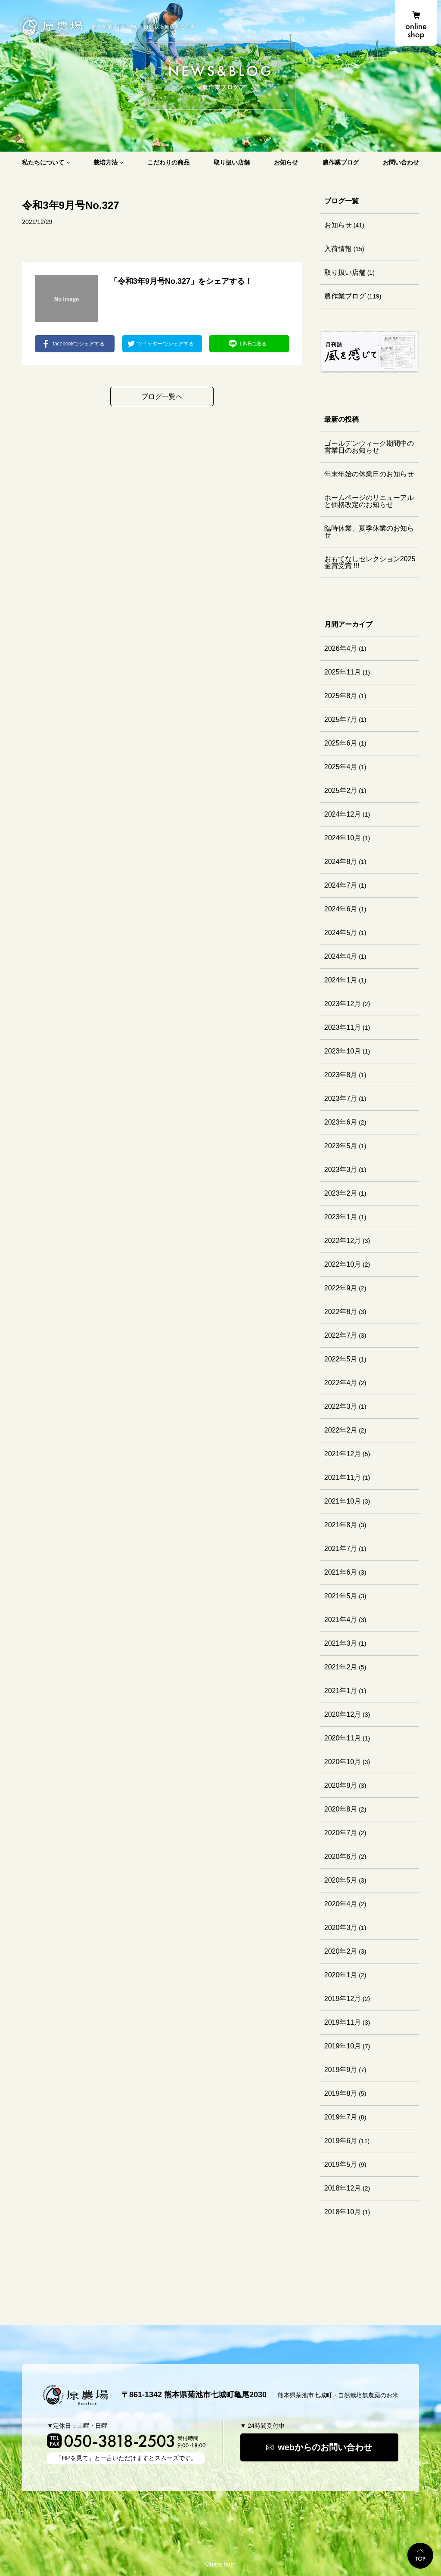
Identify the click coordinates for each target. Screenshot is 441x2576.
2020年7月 (340, 1832)
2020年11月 (342, 1738)
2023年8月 (340, 1074)
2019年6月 (340, 2140)
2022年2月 (340, 1430)
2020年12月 (342, 1714)
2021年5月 (340, 1596)
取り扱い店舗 (232, 162)
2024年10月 (342, 838)
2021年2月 (340, 1667)
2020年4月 (340, 1904)
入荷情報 (338, 248)
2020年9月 (340, 1785)
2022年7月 (340, 1335)
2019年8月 (340, 2093)
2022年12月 (342, 1240)
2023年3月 (340, 1169)
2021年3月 (340, 1643)
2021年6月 (340, 1572)
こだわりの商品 (168, 162)
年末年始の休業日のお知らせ (369, 474)
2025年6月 (340, 743)
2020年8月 (340, 1809)
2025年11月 (342, 672)
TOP (420, 2556)
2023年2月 (340, 1193)
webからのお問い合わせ (325, 2447)
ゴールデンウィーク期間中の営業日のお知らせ (369, 447)
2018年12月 (342, 2188)
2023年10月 (342, 1051)
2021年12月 (342, 1453)
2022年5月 (340, 1359)
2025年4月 (340, 767)
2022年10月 (342, 1264)
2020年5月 (340, 1880)
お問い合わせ (401, 162)
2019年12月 (342, 1998)
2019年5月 (340, 2164)
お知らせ (286, 162)
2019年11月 (342, 2022)
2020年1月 (340, 1975)
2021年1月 (340, 1690)
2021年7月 (340, 1548)
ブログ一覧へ (162, 396)
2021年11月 (342, 1477)
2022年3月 (340, 1406)
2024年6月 (340, 909)
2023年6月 (340, 1122)
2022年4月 (340, 1382)
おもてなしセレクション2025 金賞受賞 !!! (370, 562)
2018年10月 (342, 2212)
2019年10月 (342, 2046)
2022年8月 (340, 1311)
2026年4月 (340, 648)
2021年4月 (340, 1619)
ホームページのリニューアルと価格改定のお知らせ (369, 501)
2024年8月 (340, 861)
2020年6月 (340, 1856)
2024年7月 (340, 885)
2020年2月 (340, 1951)
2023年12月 (342, 1003)
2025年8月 (340, 695)
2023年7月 (340, 1098)
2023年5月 (340, 1146)
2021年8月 (340, 1525)
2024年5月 (340, 932)
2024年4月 (340, 956)
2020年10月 (342, 1761)
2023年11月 (342, 1027)
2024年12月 (342, 814)
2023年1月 (340, 1217)
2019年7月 (340, 2117)
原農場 (51, 26)
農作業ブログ (341, 162)
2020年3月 (340, 1927)
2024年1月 (340, 980)
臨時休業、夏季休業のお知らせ (369, 532)
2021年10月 (342, 1501)
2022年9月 (340, 1288)
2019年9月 (340, 2069)
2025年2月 (340, 790)
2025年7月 (340, 719)
